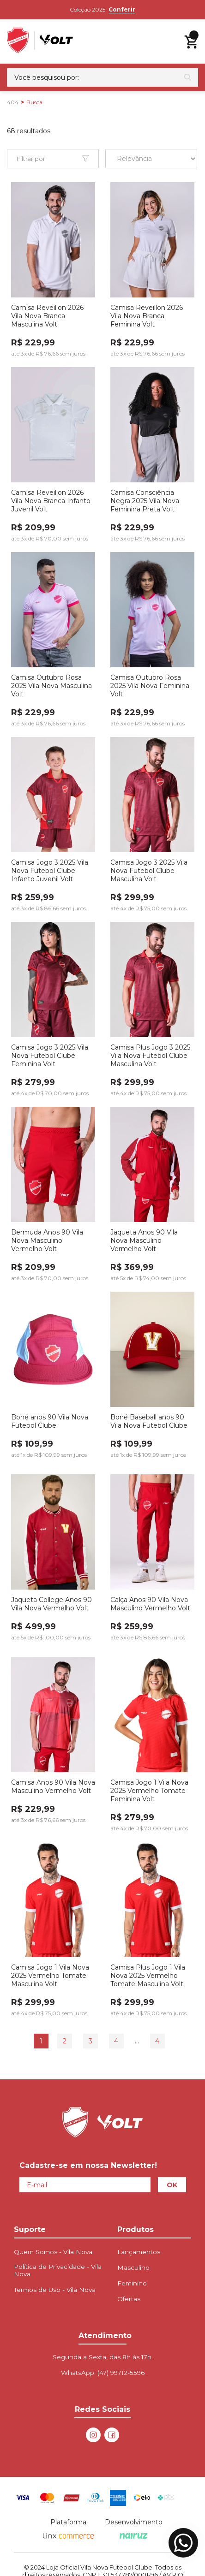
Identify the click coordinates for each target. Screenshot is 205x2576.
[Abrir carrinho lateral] (191, 42)
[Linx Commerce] (68, 2536)
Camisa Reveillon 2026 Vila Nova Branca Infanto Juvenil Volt (50, 500)
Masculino (133, 2267)
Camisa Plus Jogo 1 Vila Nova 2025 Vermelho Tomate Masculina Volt (147, 1975)
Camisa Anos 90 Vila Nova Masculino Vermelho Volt (53, 1786)
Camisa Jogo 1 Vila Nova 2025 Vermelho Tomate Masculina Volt (50, 1975)
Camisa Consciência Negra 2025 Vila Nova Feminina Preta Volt (144, 500)
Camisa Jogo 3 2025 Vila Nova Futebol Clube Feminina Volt (49, 1055)
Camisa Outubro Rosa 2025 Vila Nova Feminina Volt (149, 685)
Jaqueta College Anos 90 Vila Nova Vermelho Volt (51, 1604)
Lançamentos (138, 2251)
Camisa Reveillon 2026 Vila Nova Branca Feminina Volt (146, 315)
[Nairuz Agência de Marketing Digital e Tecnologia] (133, 2536)
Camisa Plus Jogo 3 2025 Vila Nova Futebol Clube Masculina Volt (150, 1055)
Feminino (132, 2283)
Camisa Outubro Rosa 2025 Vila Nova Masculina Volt (51, 685)
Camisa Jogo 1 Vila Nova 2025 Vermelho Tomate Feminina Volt (149, 1790)
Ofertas (128, 2299)
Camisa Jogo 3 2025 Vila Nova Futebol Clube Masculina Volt (148, 870)
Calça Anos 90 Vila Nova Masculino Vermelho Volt (150, 1604)
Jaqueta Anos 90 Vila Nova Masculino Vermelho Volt (144, 1240)
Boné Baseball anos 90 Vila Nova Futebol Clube (148, 1421)
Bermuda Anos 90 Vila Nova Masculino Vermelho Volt (47, 1240)
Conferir (122, 9)
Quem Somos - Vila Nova (53, 2251)
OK (172, 2185)
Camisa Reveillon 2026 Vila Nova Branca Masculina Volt (47, 315)
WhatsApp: (103, 2372)
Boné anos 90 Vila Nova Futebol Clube (49, 1421)
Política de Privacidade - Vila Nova (58, 2270)
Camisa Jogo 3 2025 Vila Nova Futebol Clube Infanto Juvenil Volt (49, 870)
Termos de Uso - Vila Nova (55, 2289)
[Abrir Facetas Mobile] (53, 158)
